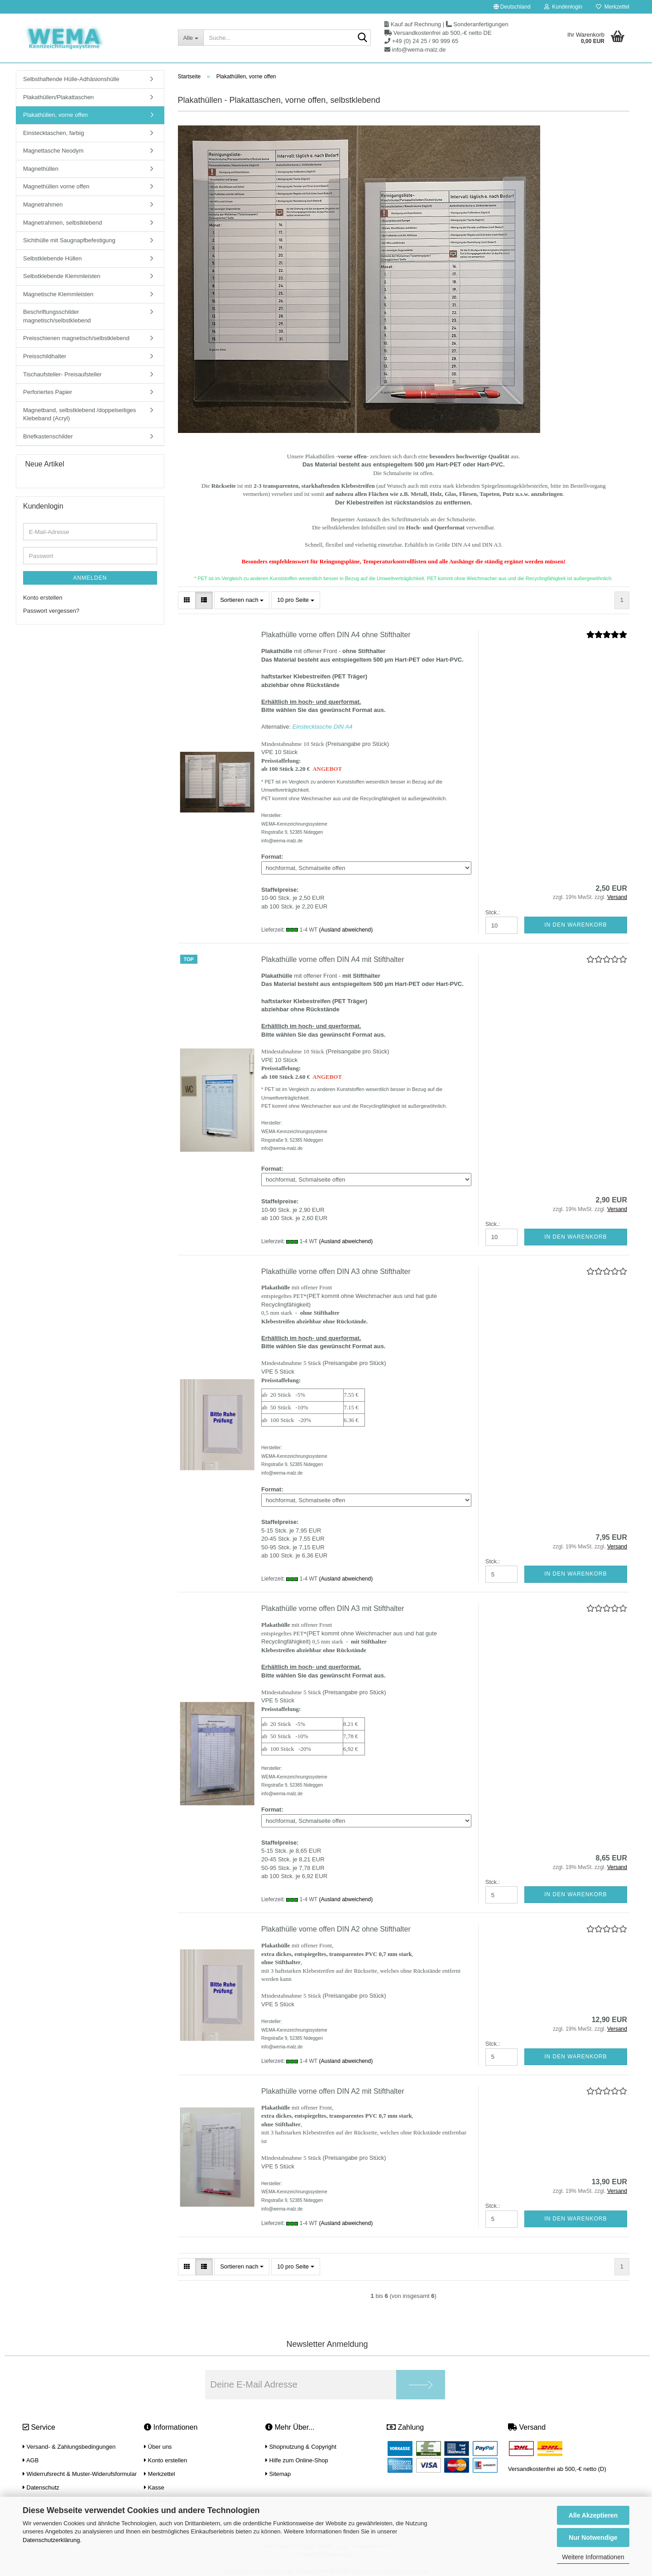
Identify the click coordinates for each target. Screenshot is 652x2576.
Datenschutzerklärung (51, 2540)
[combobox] (241, 600)
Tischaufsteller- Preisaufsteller (62, 374)
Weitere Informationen (593, 2557)
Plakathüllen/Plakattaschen (58, 97)
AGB (30, 2460)
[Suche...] (190, 37)
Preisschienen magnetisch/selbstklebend (76, 338)
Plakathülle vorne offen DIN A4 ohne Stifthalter (336, 635)
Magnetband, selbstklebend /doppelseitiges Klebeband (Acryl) (79, 414)
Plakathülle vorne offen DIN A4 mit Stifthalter (332, 959)
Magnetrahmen (42, 204)
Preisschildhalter (44, 356)
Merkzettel (612, 7)
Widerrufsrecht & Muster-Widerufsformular (80, 2473)
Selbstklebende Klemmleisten (62, 276)
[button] (512, 7)
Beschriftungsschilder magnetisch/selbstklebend (57, 316)
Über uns (158, 2446)
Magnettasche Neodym (53, 150)
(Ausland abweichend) (346, 930)
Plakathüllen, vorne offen (55, 114)
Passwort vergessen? (51, 610)
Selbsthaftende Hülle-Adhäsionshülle (71, 79)
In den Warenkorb (575, 925)
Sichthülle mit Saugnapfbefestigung (69, 240)
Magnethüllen (40, 168)
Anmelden (90, 578)
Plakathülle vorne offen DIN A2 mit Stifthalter (332, 2091)
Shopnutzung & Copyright (300, 2446)
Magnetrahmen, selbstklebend (62, 222)
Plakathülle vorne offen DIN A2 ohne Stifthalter (336, 1929)
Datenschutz (41, 2487)
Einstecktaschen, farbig (53, 133)
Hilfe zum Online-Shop (296, 2460)
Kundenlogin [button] (563, 7)
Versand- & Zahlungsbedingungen (69, 2446)
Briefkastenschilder (48, 436)
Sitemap (278, 2473)
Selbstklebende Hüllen (52, 258)
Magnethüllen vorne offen (56, 186)
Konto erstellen (42, 597)
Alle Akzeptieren (593, 2515)
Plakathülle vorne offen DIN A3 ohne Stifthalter (336, 1271)
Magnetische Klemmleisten (58, 294)
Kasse (154, 2487)
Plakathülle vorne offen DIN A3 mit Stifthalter (332, 1608)
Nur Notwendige (593, 2537)
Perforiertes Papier (47, 392)
